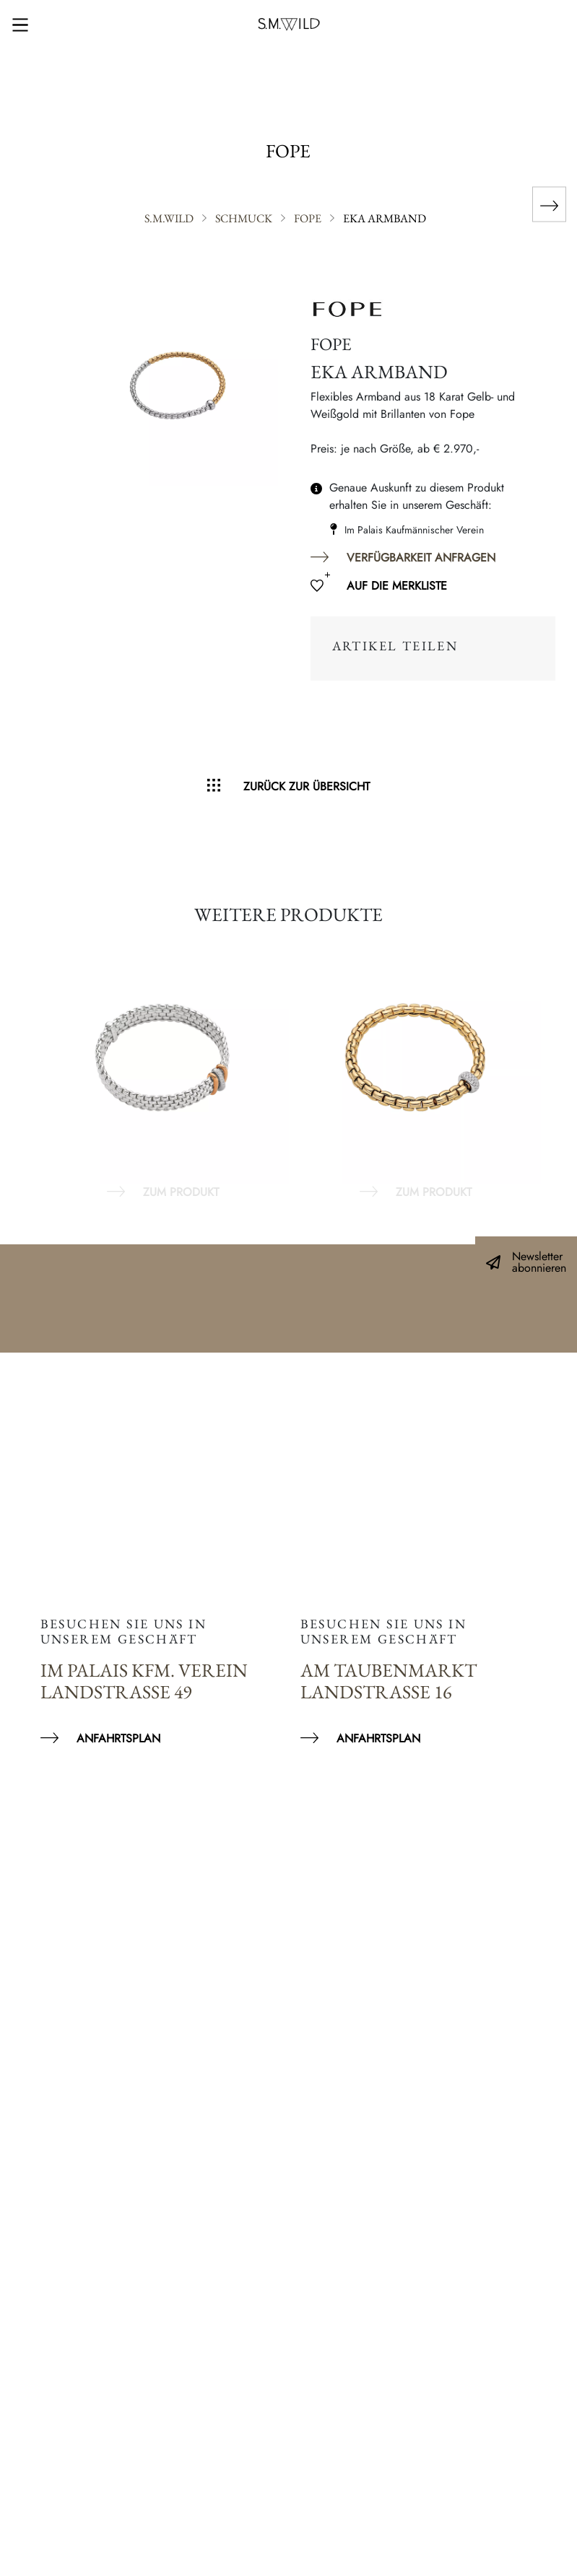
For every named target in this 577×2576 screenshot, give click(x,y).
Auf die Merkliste (397, 585)
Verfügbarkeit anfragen (421, 557)
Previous (29, 1066)
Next (548, 1066)
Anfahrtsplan (118, 1738)
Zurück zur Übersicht (306, 786)
